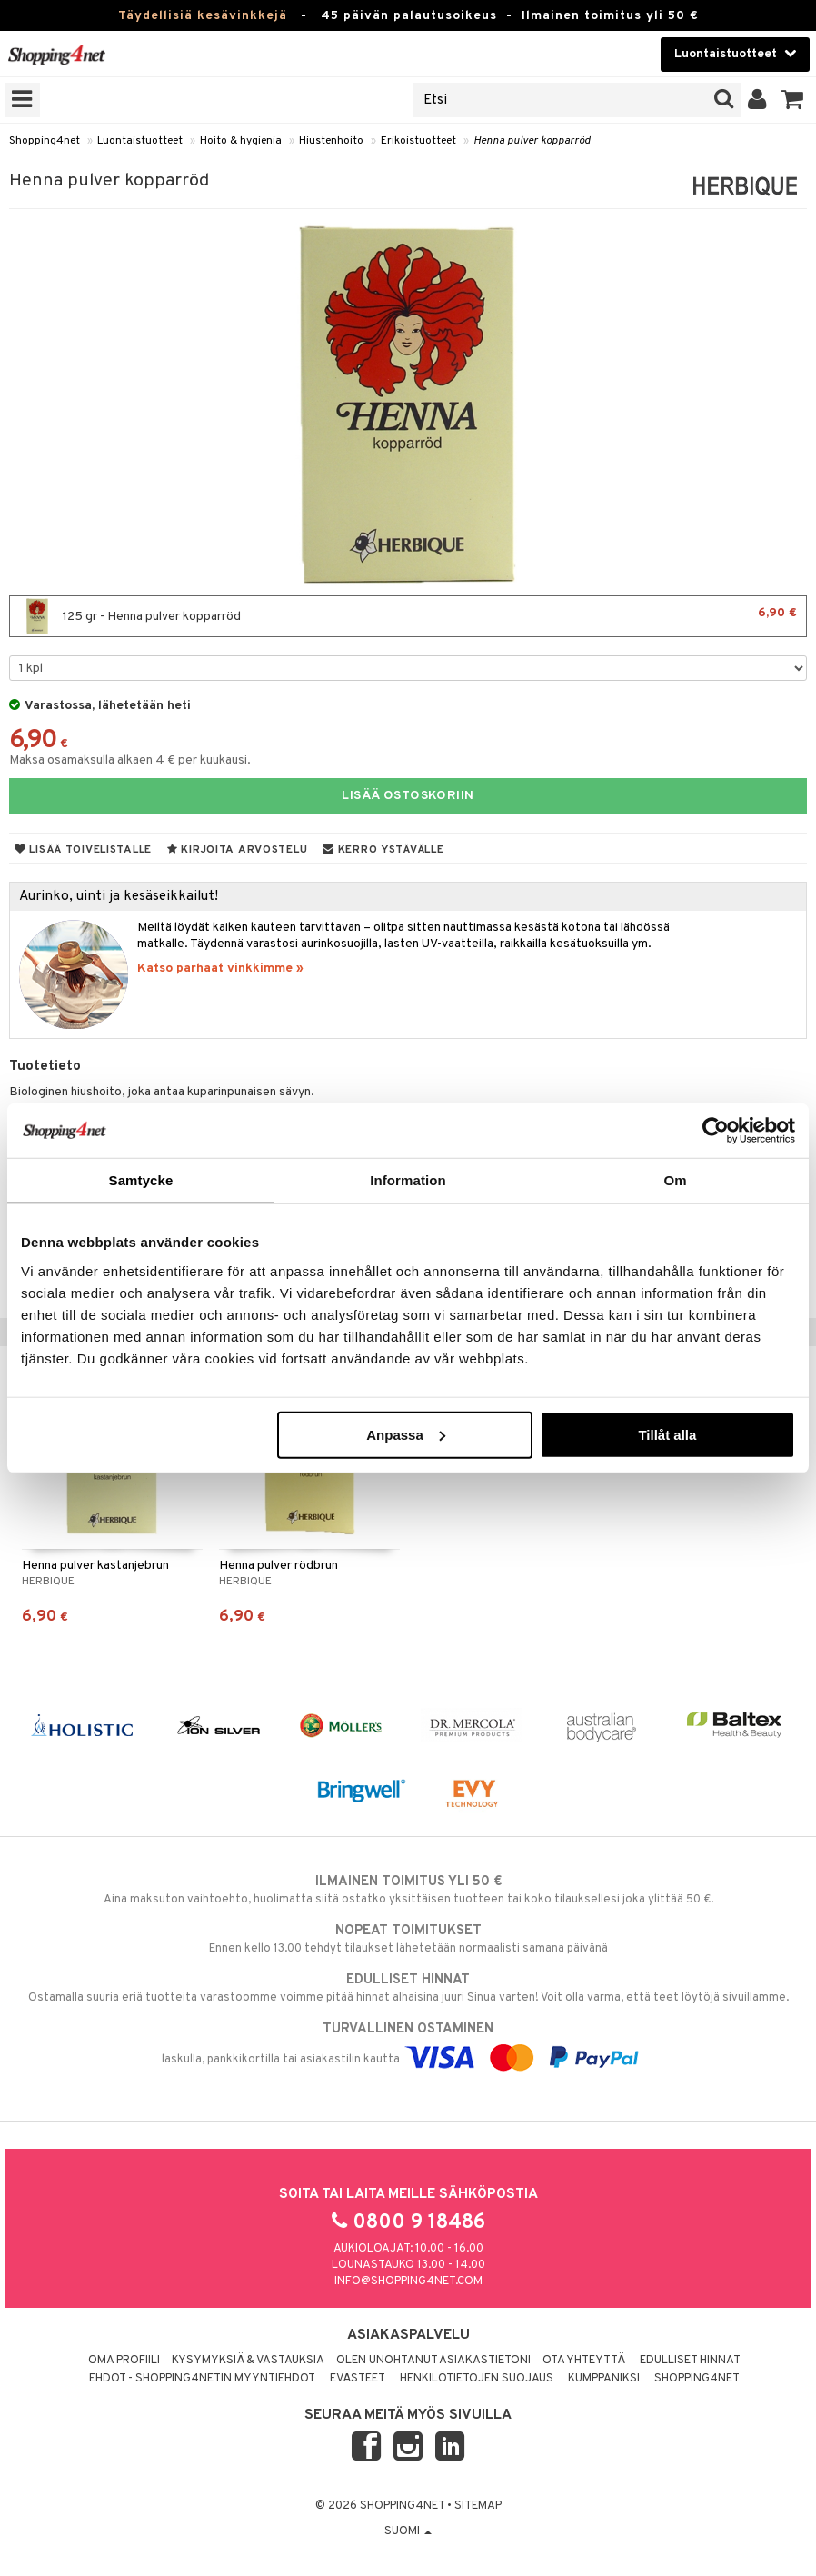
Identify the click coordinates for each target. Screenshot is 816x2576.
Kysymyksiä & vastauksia (248, 2360)
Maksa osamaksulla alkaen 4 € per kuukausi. (130, 760)
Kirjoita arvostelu (237, 850)
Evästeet (357, 2378)
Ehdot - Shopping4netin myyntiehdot (202, 2378)
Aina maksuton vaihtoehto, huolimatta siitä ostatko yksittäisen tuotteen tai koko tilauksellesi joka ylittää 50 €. (408, 1889)
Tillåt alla (667, 1434)
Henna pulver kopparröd (532, 141)
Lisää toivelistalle (83, 850)
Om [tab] (674, 1180)
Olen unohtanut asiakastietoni (433, 2360)
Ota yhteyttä (583, 2360)
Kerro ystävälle (383, 850)
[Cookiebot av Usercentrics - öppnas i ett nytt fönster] (715, 1130)
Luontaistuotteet (140, 141)
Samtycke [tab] (141, 1180)
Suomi (408, 2531)
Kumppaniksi (604, 2378)
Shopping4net (44, 141)
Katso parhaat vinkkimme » (220, 968)
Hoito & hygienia (241, 141)
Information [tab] (408, 1180)
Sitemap (478, 2506)
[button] (792, 100)
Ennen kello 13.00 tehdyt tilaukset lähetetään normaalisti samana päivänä (408, 1939)
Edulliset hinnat (690, 2360)
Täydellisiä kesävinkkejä (202, 16)
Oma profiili (124, 2360)
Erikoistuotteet (418, 141)
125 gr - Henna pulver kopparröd (408, 616)
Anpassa (405, 1434)
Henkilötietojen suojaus (476, 2378)
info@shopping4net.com (408, 2281)
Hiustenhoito (331, 141)
